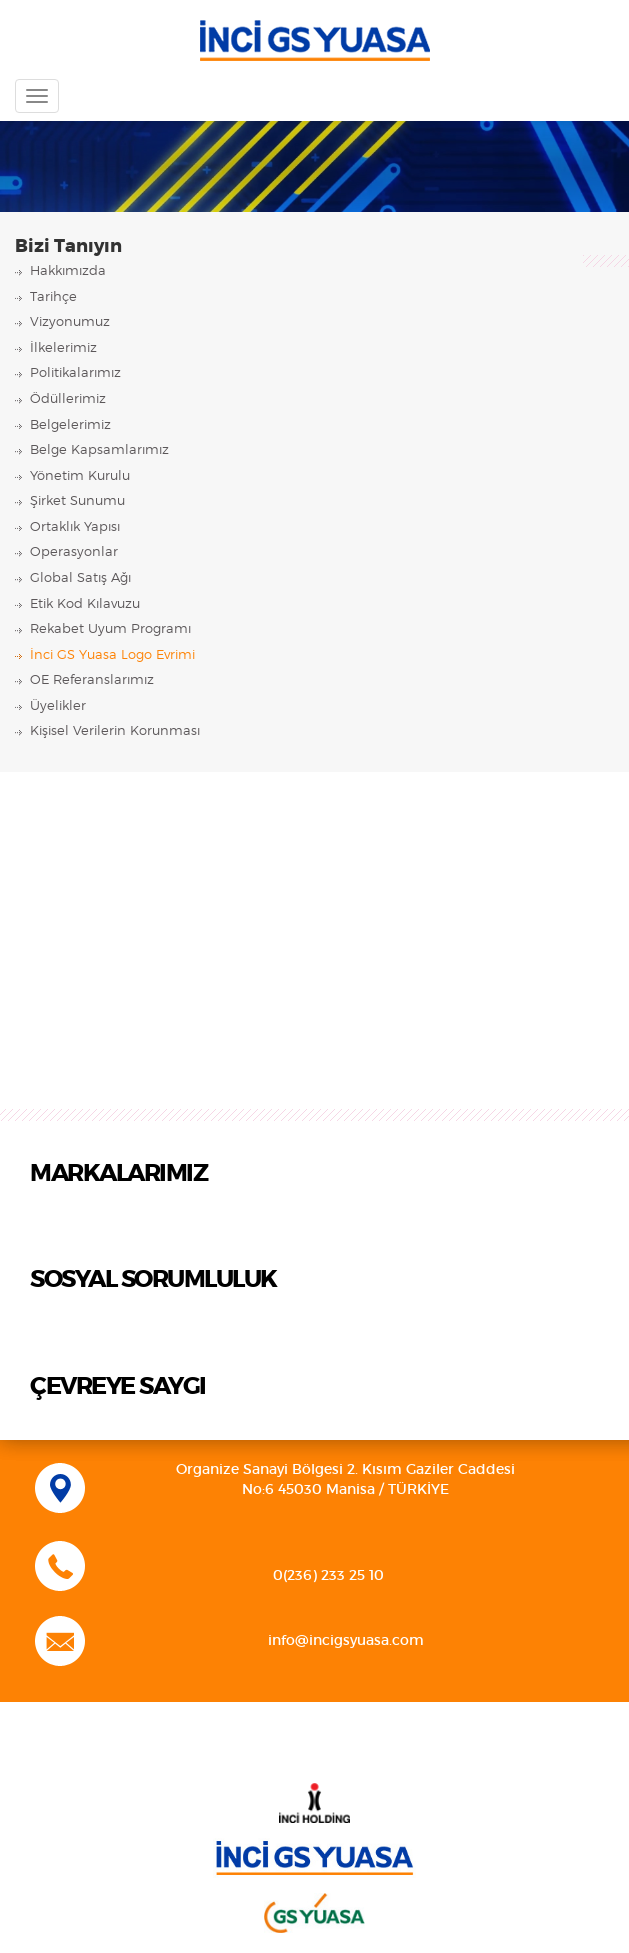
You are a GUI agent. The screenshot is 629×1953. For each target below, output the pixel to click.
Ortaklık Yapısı (75, 527)
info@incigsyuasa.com (346, 1641)
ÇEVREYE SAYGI (118, 1387)
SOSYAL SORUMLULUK (153, 1280)
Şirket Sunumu (77, 501)
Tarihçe (53, 297)
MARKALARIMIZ (118, 1174)
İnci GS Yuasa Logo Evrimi (112, 655)
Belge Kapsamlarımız (99, 450)
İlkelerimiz (63, 348)
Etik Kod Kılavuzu (85, 604)
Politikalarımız (75, 373)
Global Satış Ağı (80, 578)
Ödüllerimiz (68, 399)
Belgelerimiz (70, 425)
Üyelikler (58, 706)
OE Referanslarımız (92, 680)
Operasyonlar (74, 552)
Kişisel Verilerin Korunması (115, 731)
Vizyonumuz (70, 322)
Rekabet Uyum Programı (110, 629)
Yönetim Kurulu (80, 476)
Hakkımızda (68, 271)
